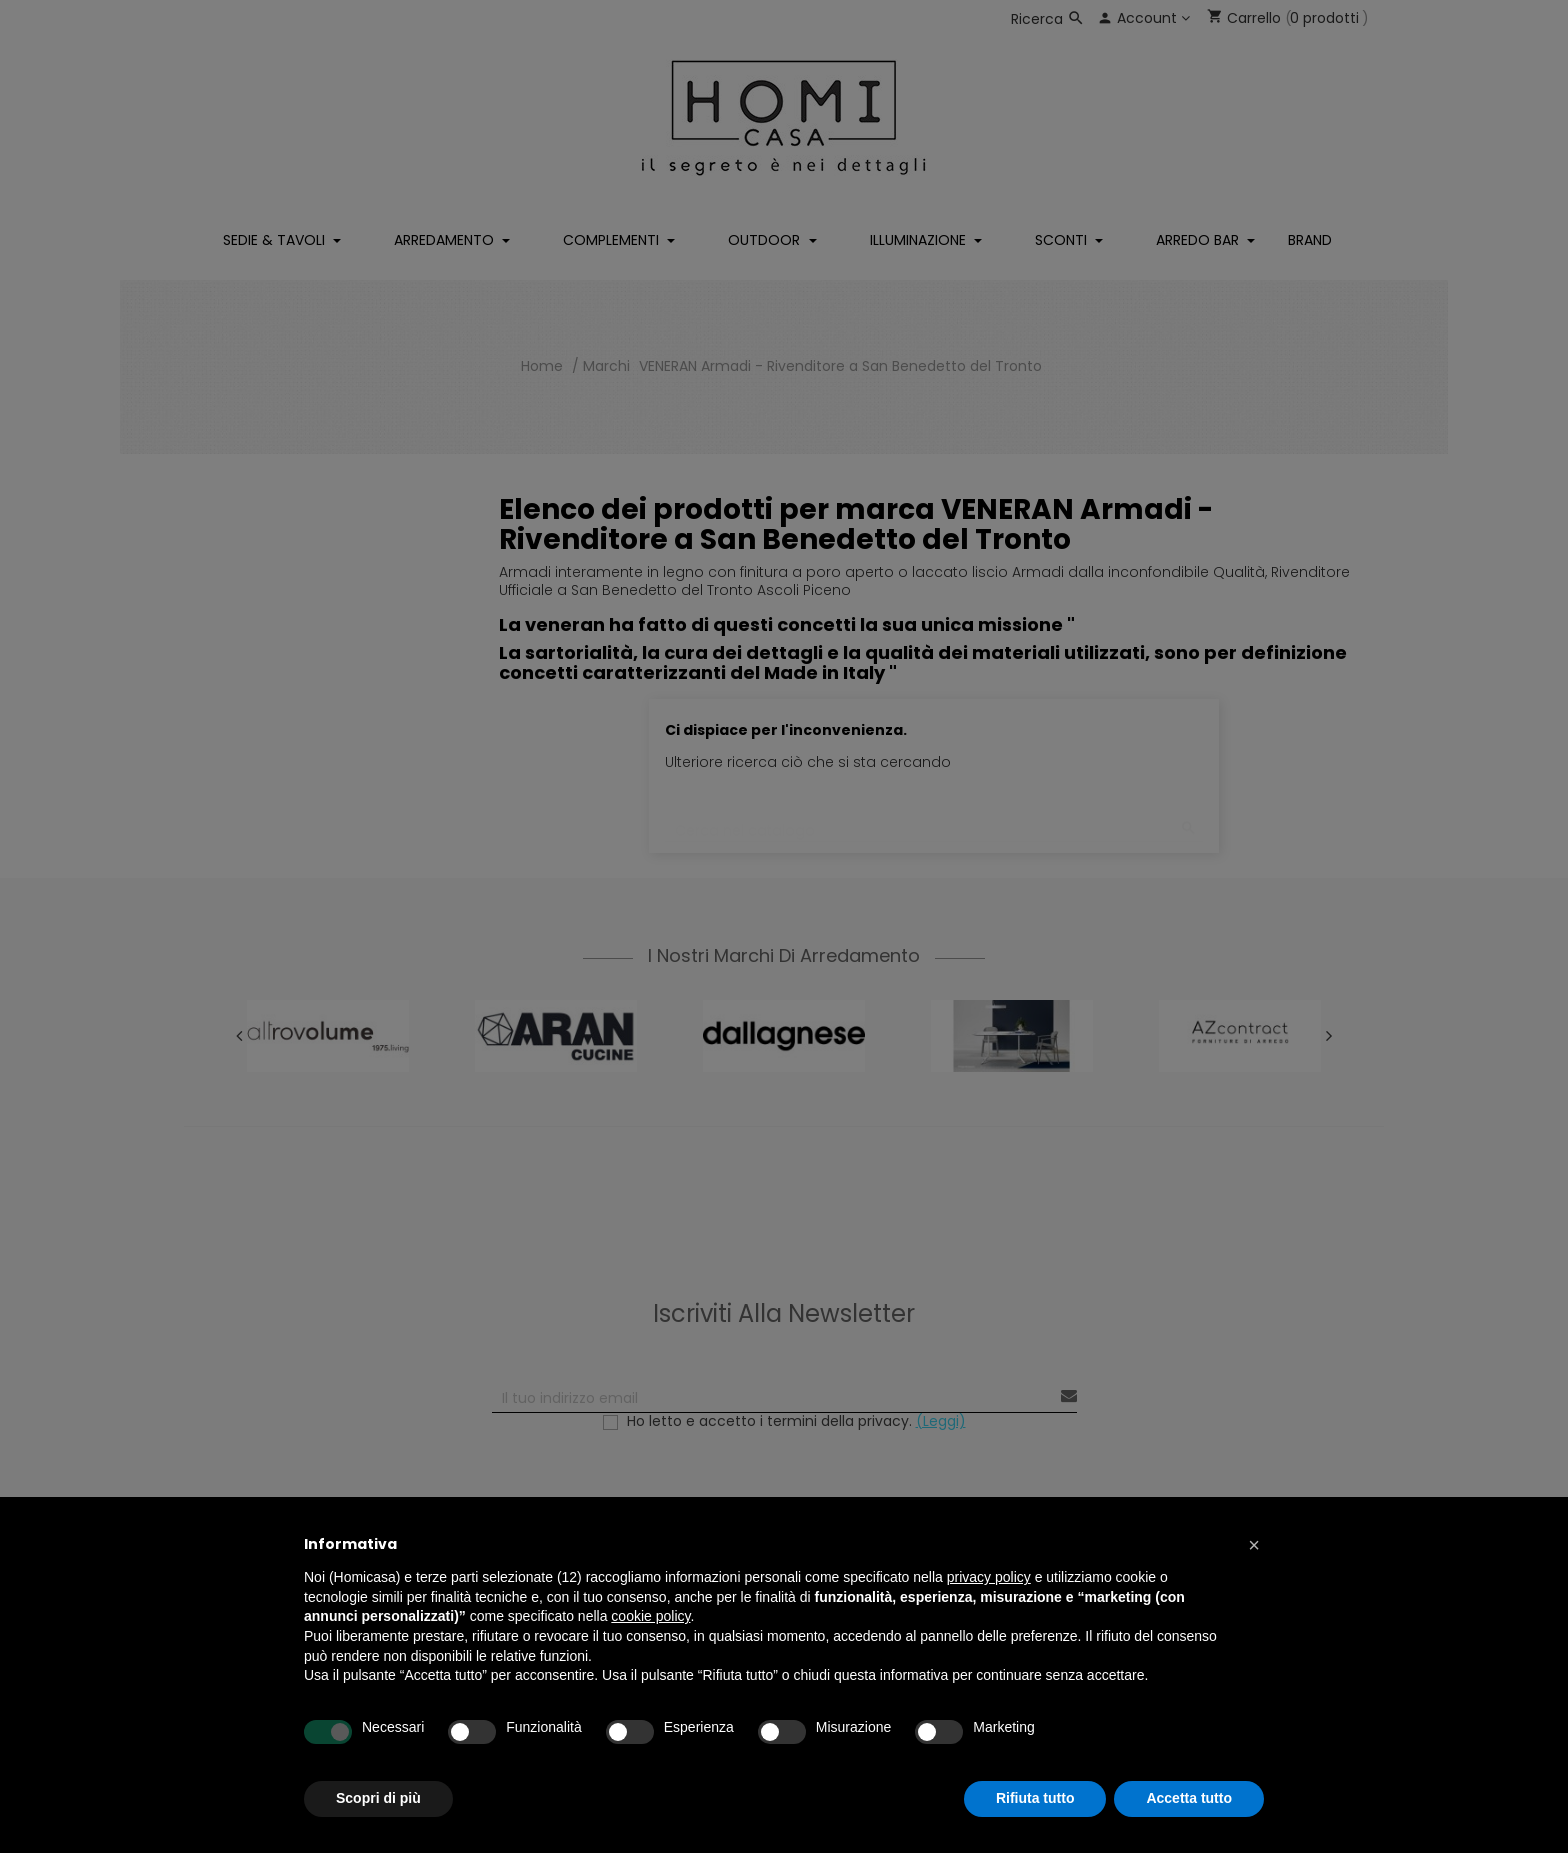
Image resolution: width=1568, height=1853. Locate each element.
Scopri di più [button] (378, 1798)
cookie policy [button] (650, 1616)
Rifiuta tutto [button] (1035, 1798)
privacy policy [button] (989, 1577)
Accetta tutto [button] (1189, 1798)
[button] (1254, 1545)
